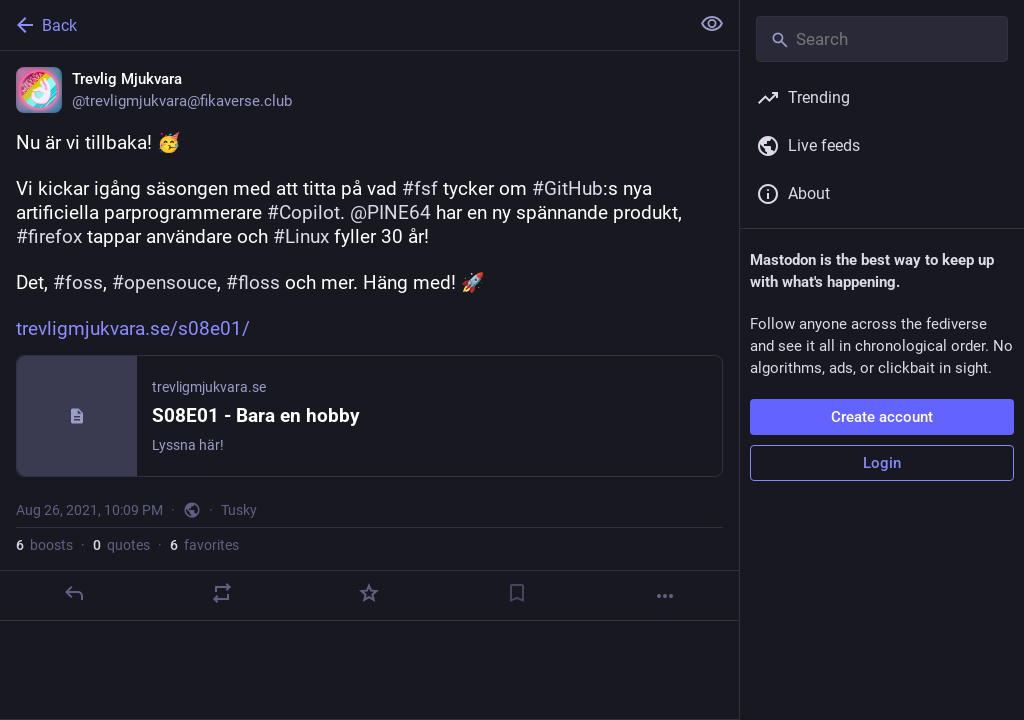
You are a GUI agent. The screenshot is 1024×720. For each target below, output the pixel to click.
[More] (665, 596)
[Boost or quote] (222, 593)
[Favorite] (369, 593)
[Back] (342, 25)
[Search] (882, 39)
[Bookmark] (517, 593)
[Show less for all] (712, 24)
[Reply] (74, 593)
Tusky (239, 510)
